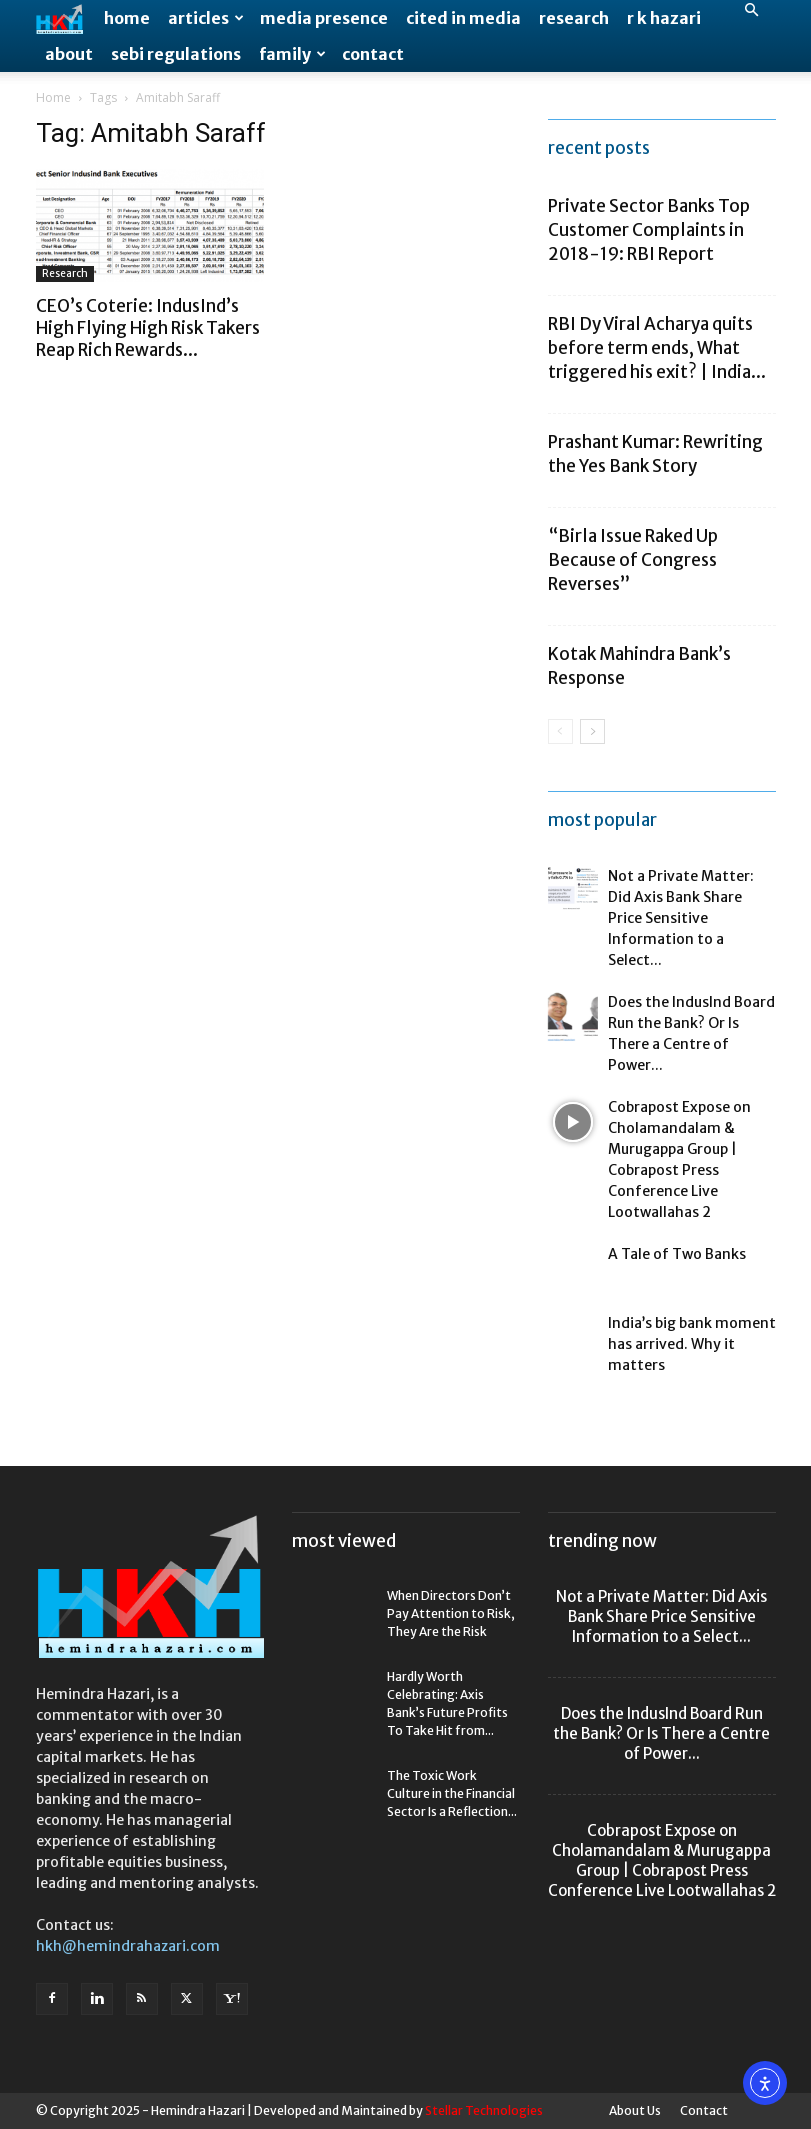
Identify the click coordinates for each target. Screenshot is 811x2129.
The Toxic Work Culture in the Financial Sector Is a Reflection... (452, 1793)
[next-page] (592, 731)
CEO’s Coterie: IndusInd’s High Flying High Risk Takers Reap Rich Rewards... (148, 328)
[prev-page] (560, 731)
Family (292, 54)
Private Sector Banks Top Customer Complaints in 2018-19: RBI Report (649, 230)
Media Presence (324, 18)
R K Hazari (664, 18)
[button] (752, 10)
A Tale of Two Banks (677, 1254)
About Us (635, 2110)
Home (127, 18)
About (69, 54)
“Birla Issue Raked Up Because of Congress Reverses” (633, 560)
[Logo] (66, 18)
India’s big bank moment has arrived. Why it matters (692, 1344)
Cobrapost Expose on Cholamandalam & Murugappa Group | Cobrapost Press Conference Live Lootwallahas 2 (662, 1860)
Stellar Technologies (484, 2110)
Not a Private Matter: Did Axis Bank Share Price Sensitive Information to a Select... (681, 918)
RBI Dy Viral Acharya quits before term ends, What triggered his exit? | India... (657, 348)
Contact (373, 54)
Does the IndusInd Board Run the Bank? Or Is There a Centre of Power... (661, 1733)
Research (574, 18)
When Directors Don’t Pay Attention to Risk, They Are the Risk (451, 1613)
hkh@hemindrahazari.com (128, 1946)
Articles (206, 18)
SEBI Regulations (176, 54)
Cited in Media (463, 18)
